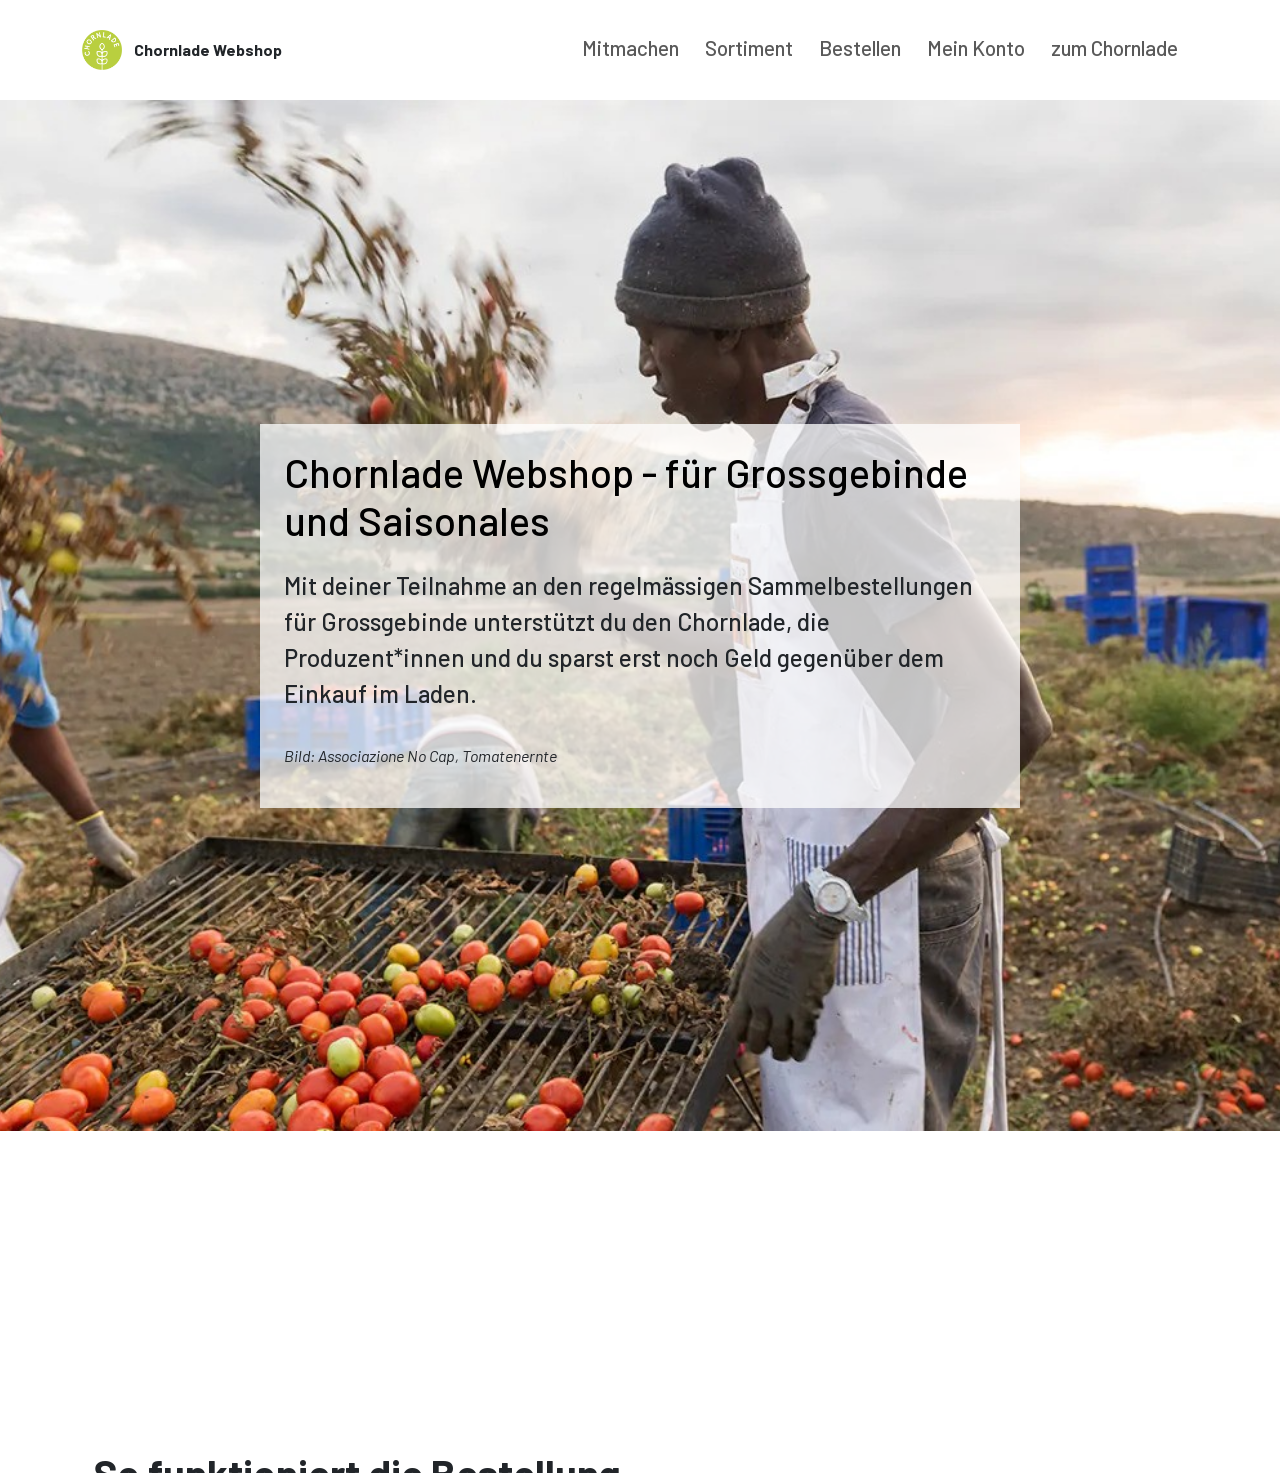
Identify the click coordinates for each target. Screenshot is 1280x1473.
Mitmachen (630, 47)
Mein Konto (976, 47)
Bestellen (860, 47)
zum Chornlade (1114, 47)
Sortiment (749, 47)
